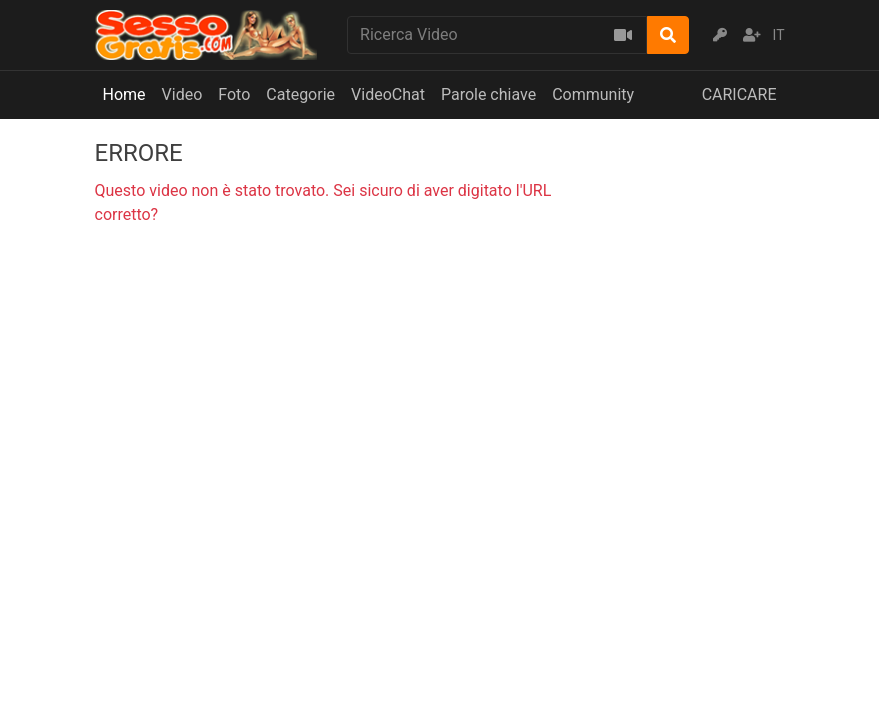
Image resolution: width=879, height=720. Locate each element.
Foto (234, 94)
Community (593, 94)
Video (182, 94)
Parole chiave (488, 94)
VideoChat (388, 94)
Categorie (300, 94)
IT (779, 35)
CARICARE (739, 94)
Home (124, 94)
